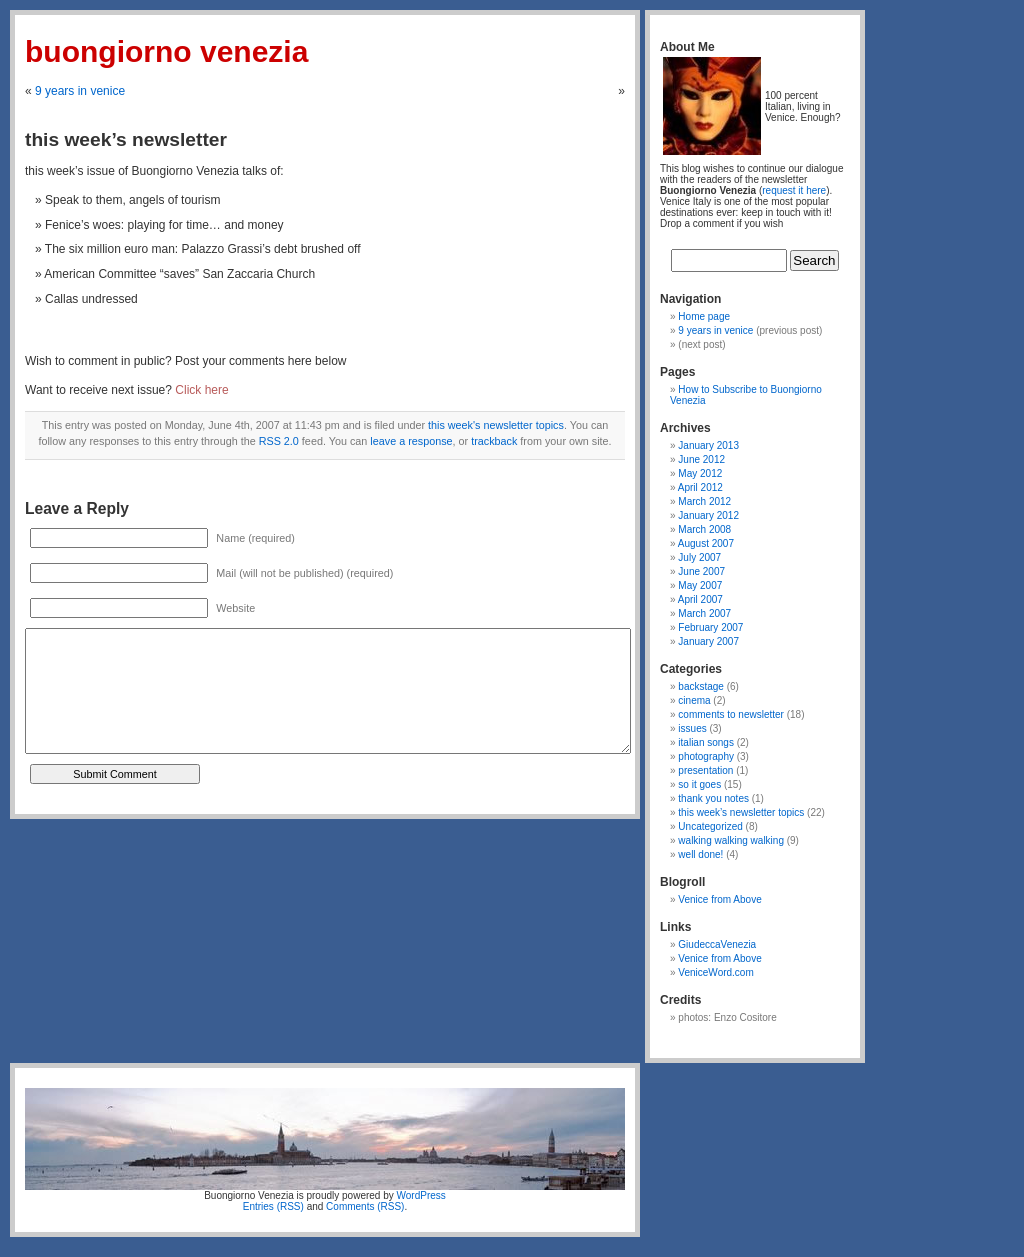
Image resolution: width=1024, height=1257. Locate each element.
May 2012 (700, 473)
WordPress (421, 1195)
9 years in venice (80, 91)
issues (692, 728)
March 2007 (704, 613)
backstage (701, 686)
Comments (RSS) (365, 1206)
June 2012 (701, 459)
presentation (705, 770)
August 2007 (706, 543)
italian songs (706, 742)
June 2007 (701, 571)
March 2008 (704, 529)
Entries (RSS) (273, 1206)
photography (706, 756)
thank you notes (713, 798)
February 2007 (710, 627)
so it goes (699, 784)
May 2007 (700, 585)
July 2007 (699, 557)
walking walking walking (731, 840)
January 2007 (708, 641)
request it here (794, 190)
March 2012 (704, 501)
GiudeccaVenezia (717, 944)
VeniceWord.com (715, 972)
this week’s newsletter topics (741, 812)
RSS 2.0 (279, 441)
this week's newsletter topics (496, 425)
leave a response (411, 441)
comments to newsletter (731, 714)
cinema (694, 700)
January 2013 (708, 445)
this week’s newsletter (126, 139)
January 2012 (708, 515)
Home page (704, 316)
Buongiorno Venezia (166, 51)
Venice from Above (719, 899)
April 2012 (700, 487)
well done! (700, 854)
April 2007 (700, 599)
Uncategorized (710, 826)
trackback (494, 441)
